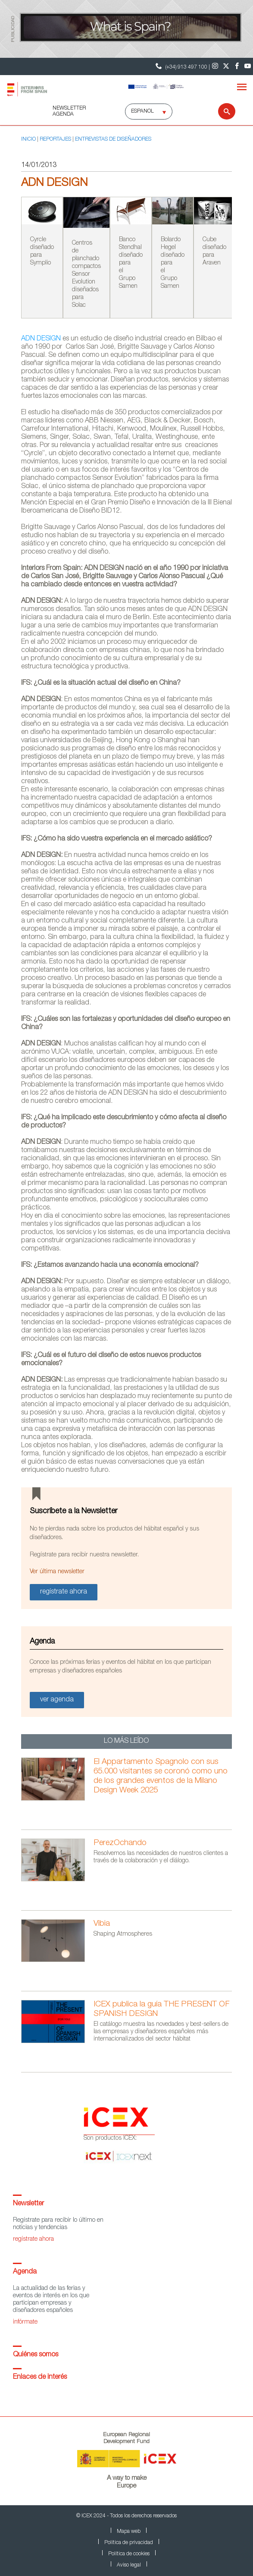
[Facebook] (236, 66)
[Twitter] (226, 66)
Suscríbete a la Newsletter (74, 1511)
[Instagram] (215, 66)
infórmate (25, 2322)
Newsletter (28, 2204)
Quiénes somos (35, 2355)
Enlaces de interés (40, 2377)
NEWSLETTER (69, 108)
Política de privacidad (128, 2542)
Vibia (102, 1924)
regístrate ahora (33, 2239)
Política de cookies (129, 2554)
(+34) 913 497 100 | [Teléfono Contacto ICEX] (181, 66)
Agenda (25, 2272)
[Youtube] (247, 66)
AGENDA (63, 114)
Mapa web (129, 2531)
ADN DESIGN (41, 339)
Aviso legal (129, 2565)
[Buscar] (221, 111)
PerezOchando (120, 1843)
